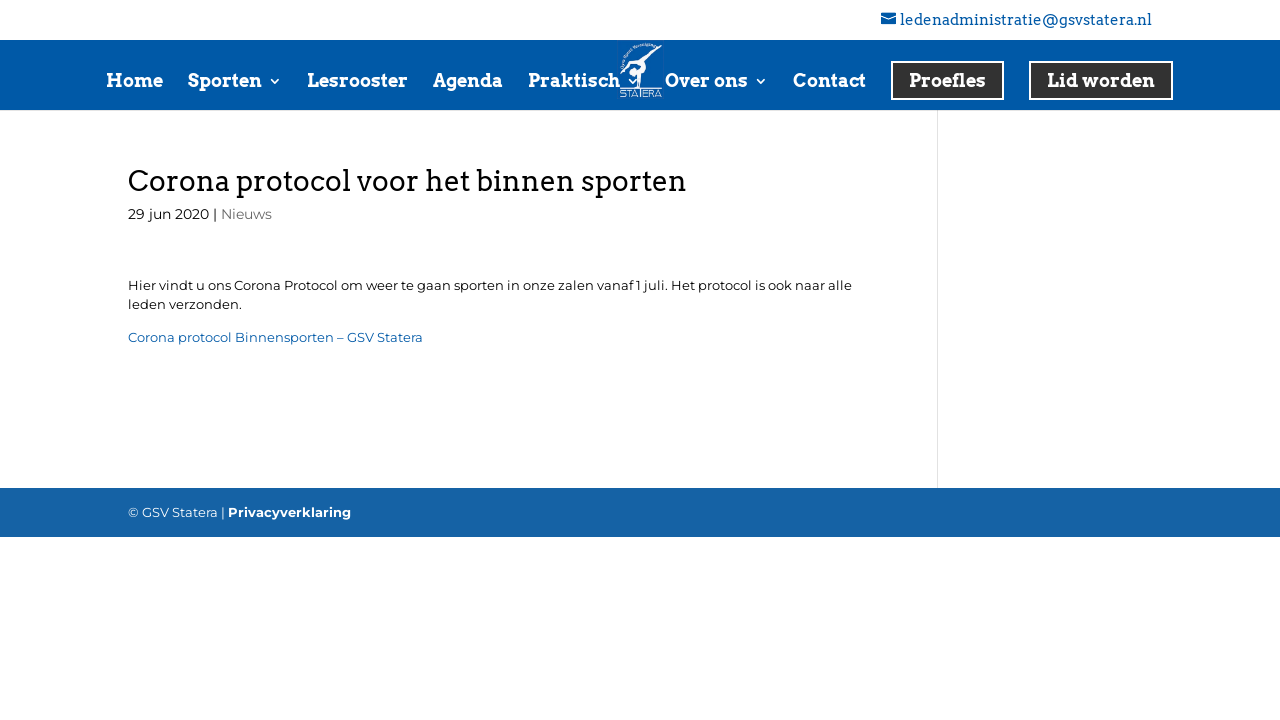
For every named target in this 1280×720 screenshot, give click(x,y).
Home (134, 82)
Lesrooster (357, 82)
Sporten (225, 82)
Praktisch (574, 82)
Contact (829, 82)
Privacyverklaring (289, 512)
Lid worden (1101, 80)
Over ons (706, 82)
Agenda (468, 82)
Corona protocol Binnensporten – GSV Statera (275, 337)
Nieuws (246, 214)
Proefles (947, 80)
